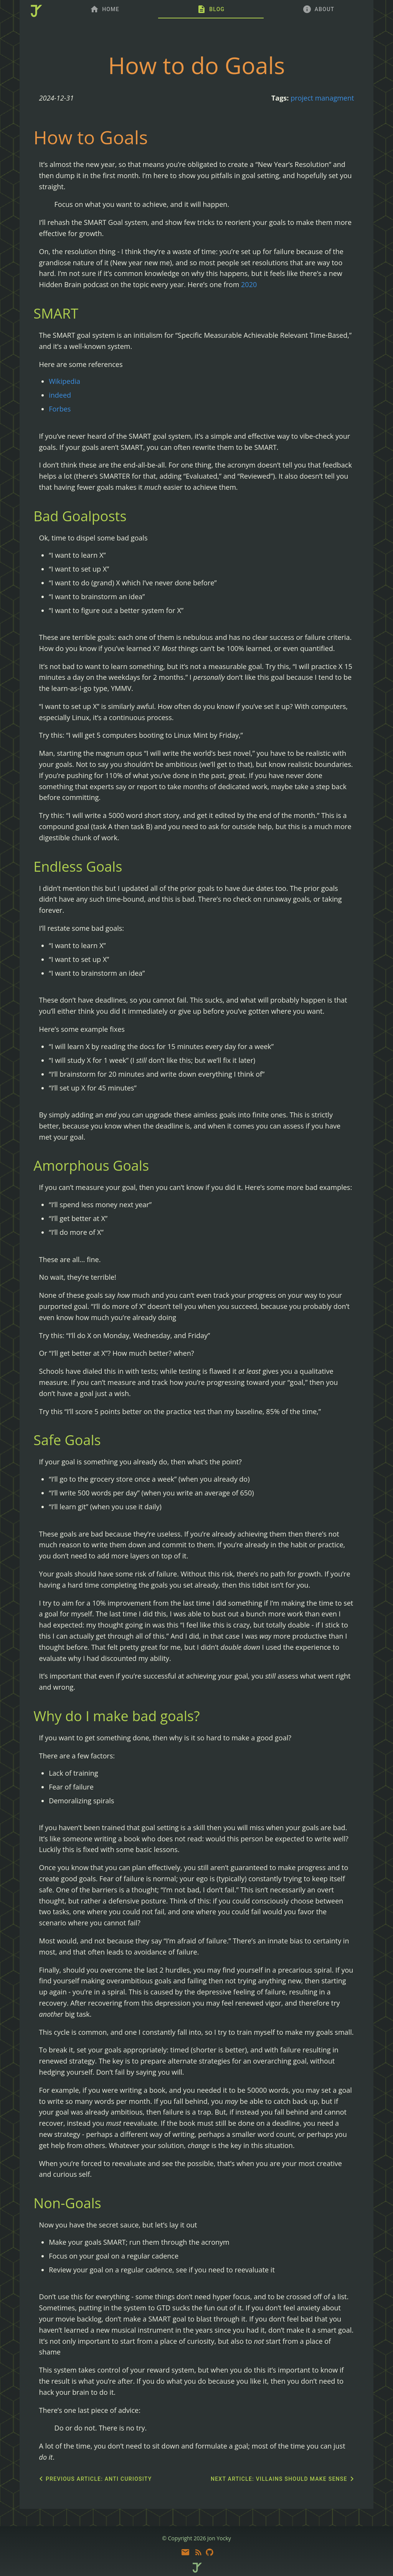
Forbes (60, 408)
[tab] (104, 9)
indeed (60, 395)
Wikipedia (64, 381)
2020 (249, 284)
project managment (322, 97)
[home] (35, 11)
